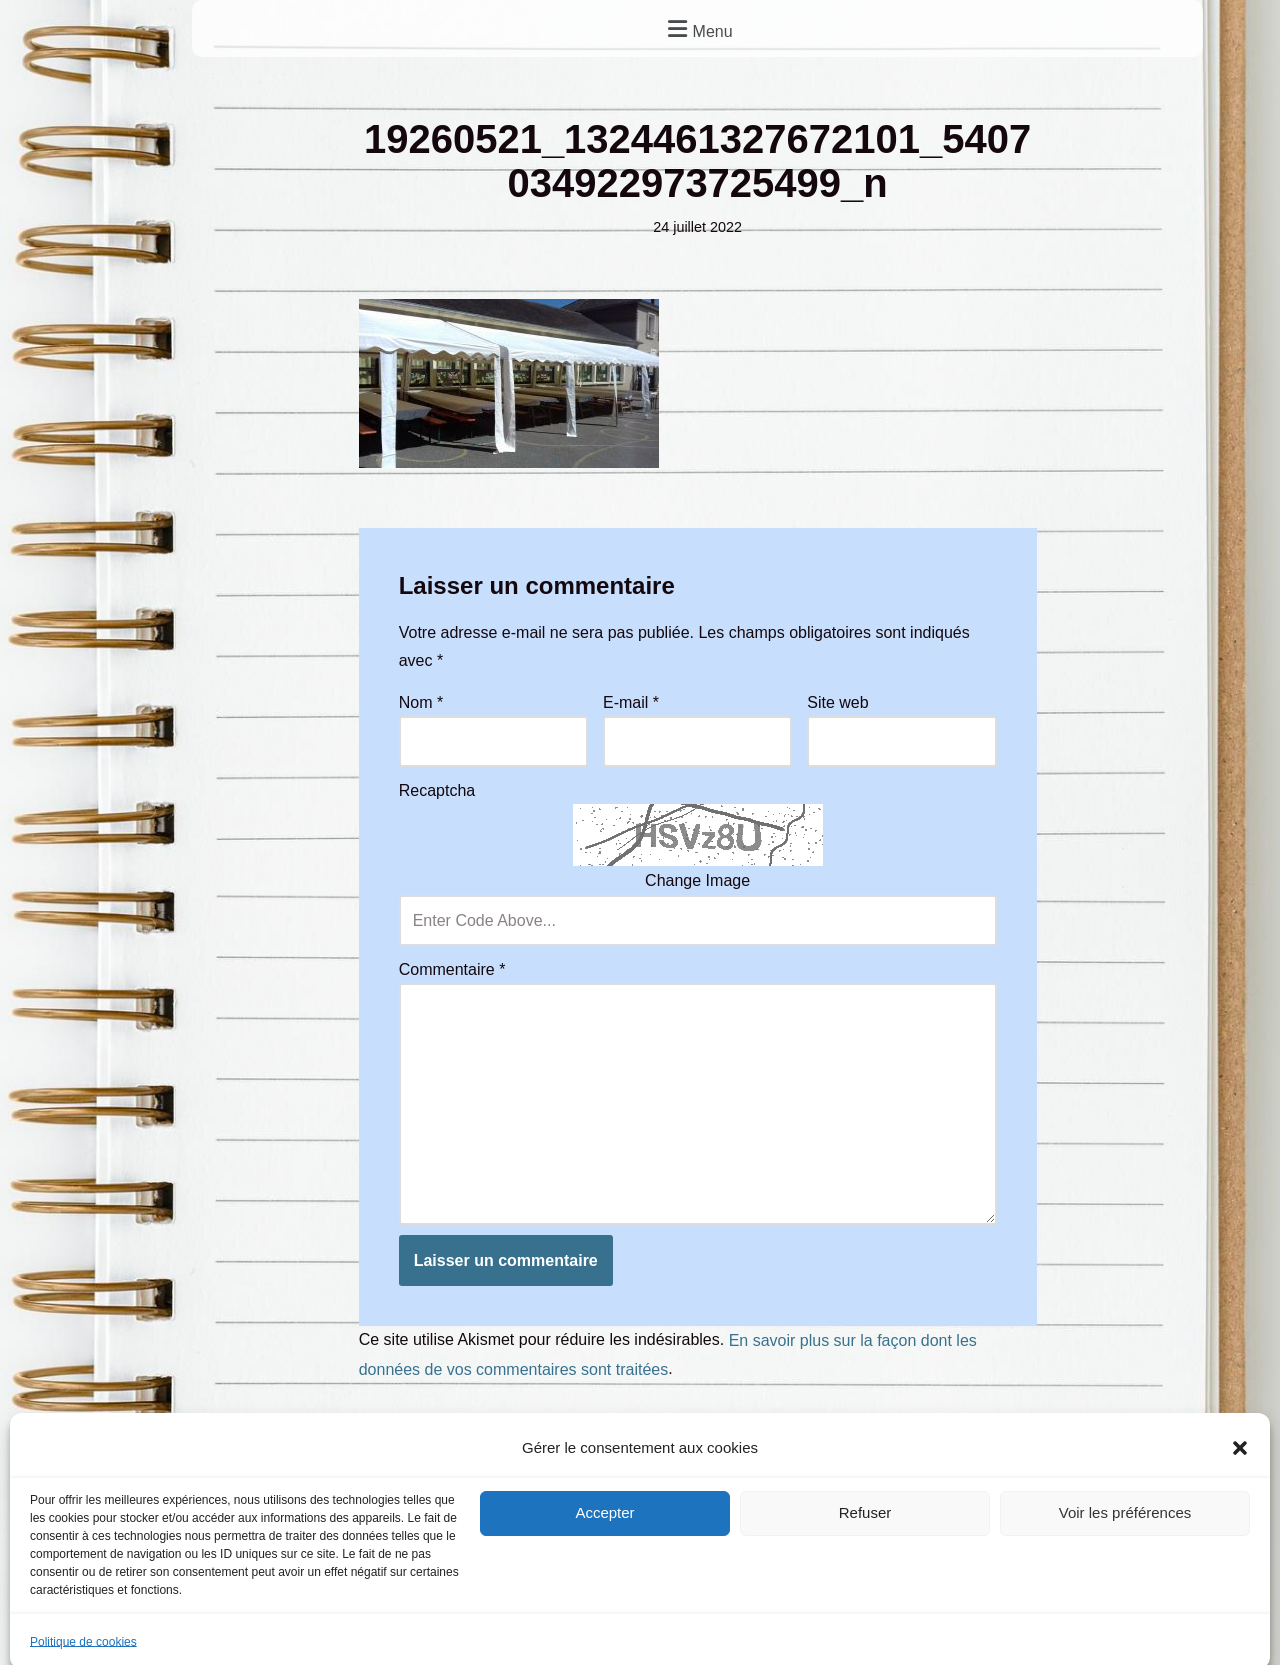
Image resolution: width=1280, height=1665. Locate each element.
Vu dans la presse (1130, 1543)
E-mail (631, 702)
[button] (697, 28)
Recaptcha (437, 790)
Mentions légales (262, 1543)
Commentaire (452, 969)
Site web (837, 702)
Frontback (750, 1611)
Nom (421, 702)
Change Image (697, 881)
